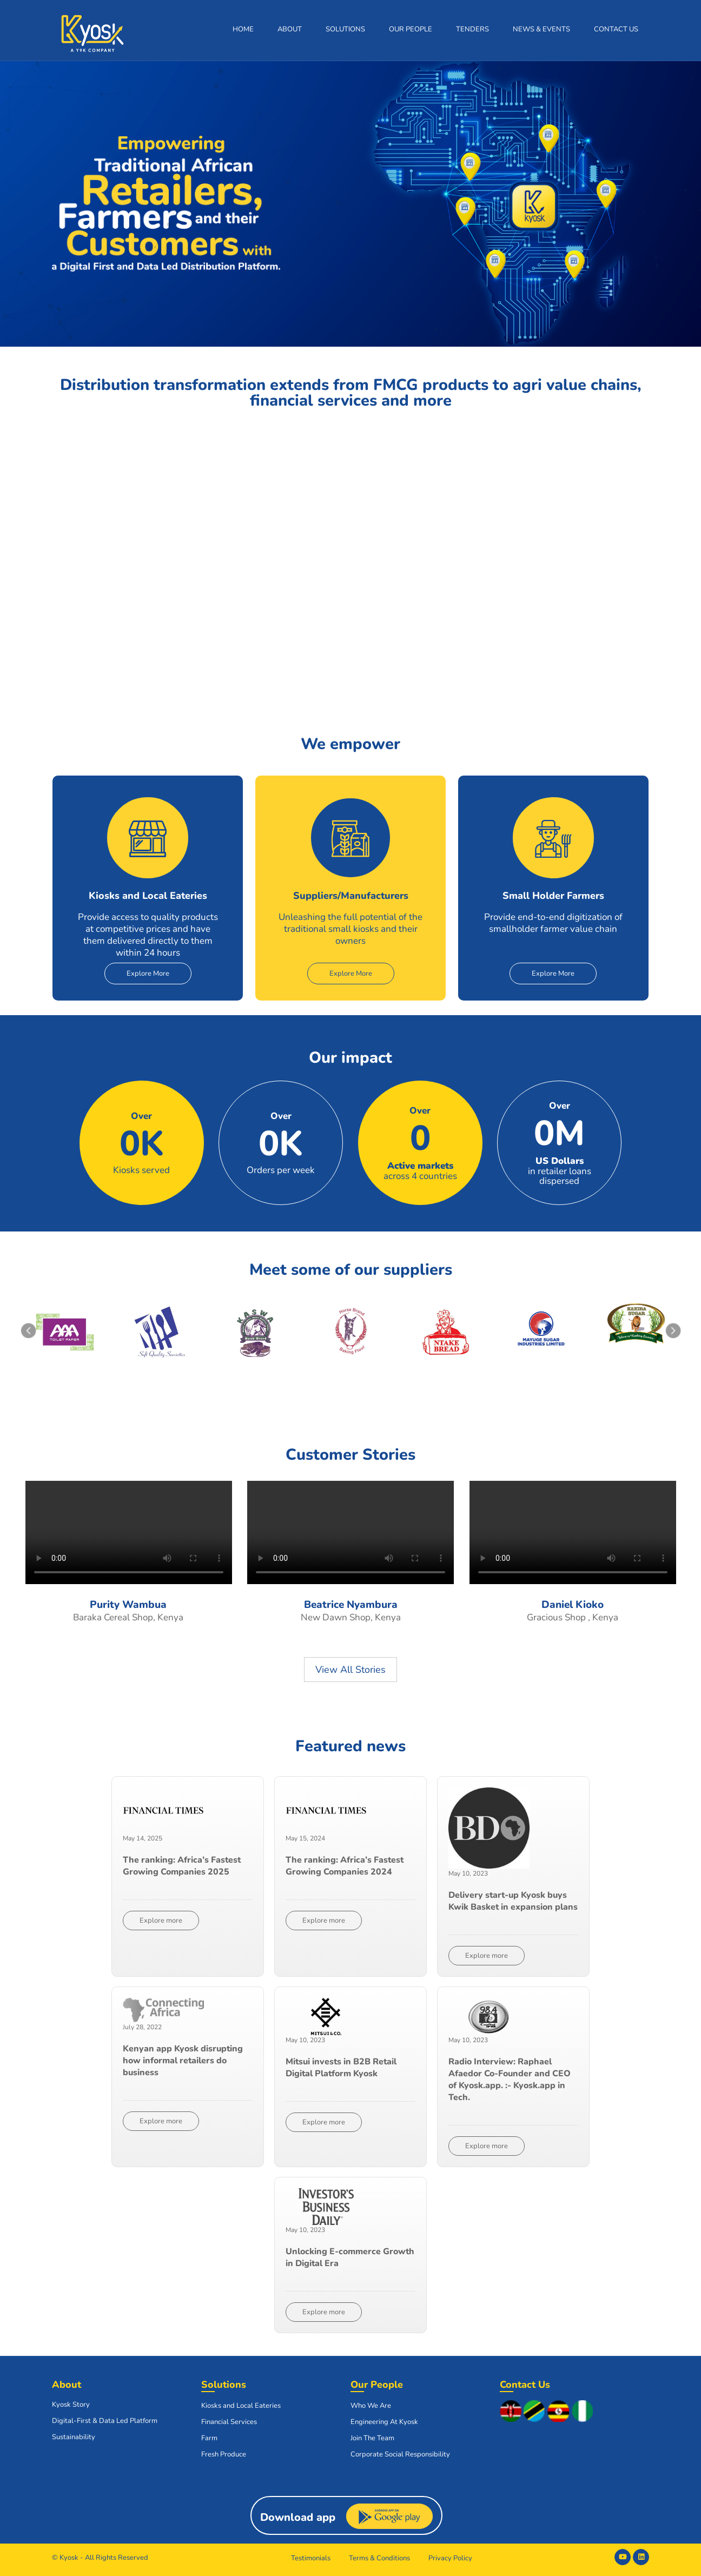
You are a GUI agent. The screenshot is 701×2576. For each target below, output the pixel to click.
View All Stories (350, 1669)
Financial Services (229, 2422)
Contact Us (616, 29)
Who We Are (370, 2406)
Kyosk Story (71, 2404)
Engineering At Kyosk (384, 2422)
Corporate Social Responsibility (400, 2454)
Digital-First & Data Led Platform (104, 2421)
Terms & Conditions (379, 2558)
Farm (209, 2438)
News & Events (541, 29)
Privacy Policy (450, 2558)
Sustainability (73, 2437)
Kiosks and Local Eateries (241, 2406)
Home (243, 29)
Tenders (472, 29)
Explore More (148, 973)
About (289, 29)
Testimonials (310, 2558)
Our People (410, 29)
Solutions (345, 29)
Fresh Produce (223, 2454)
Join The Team (372, 2438)
